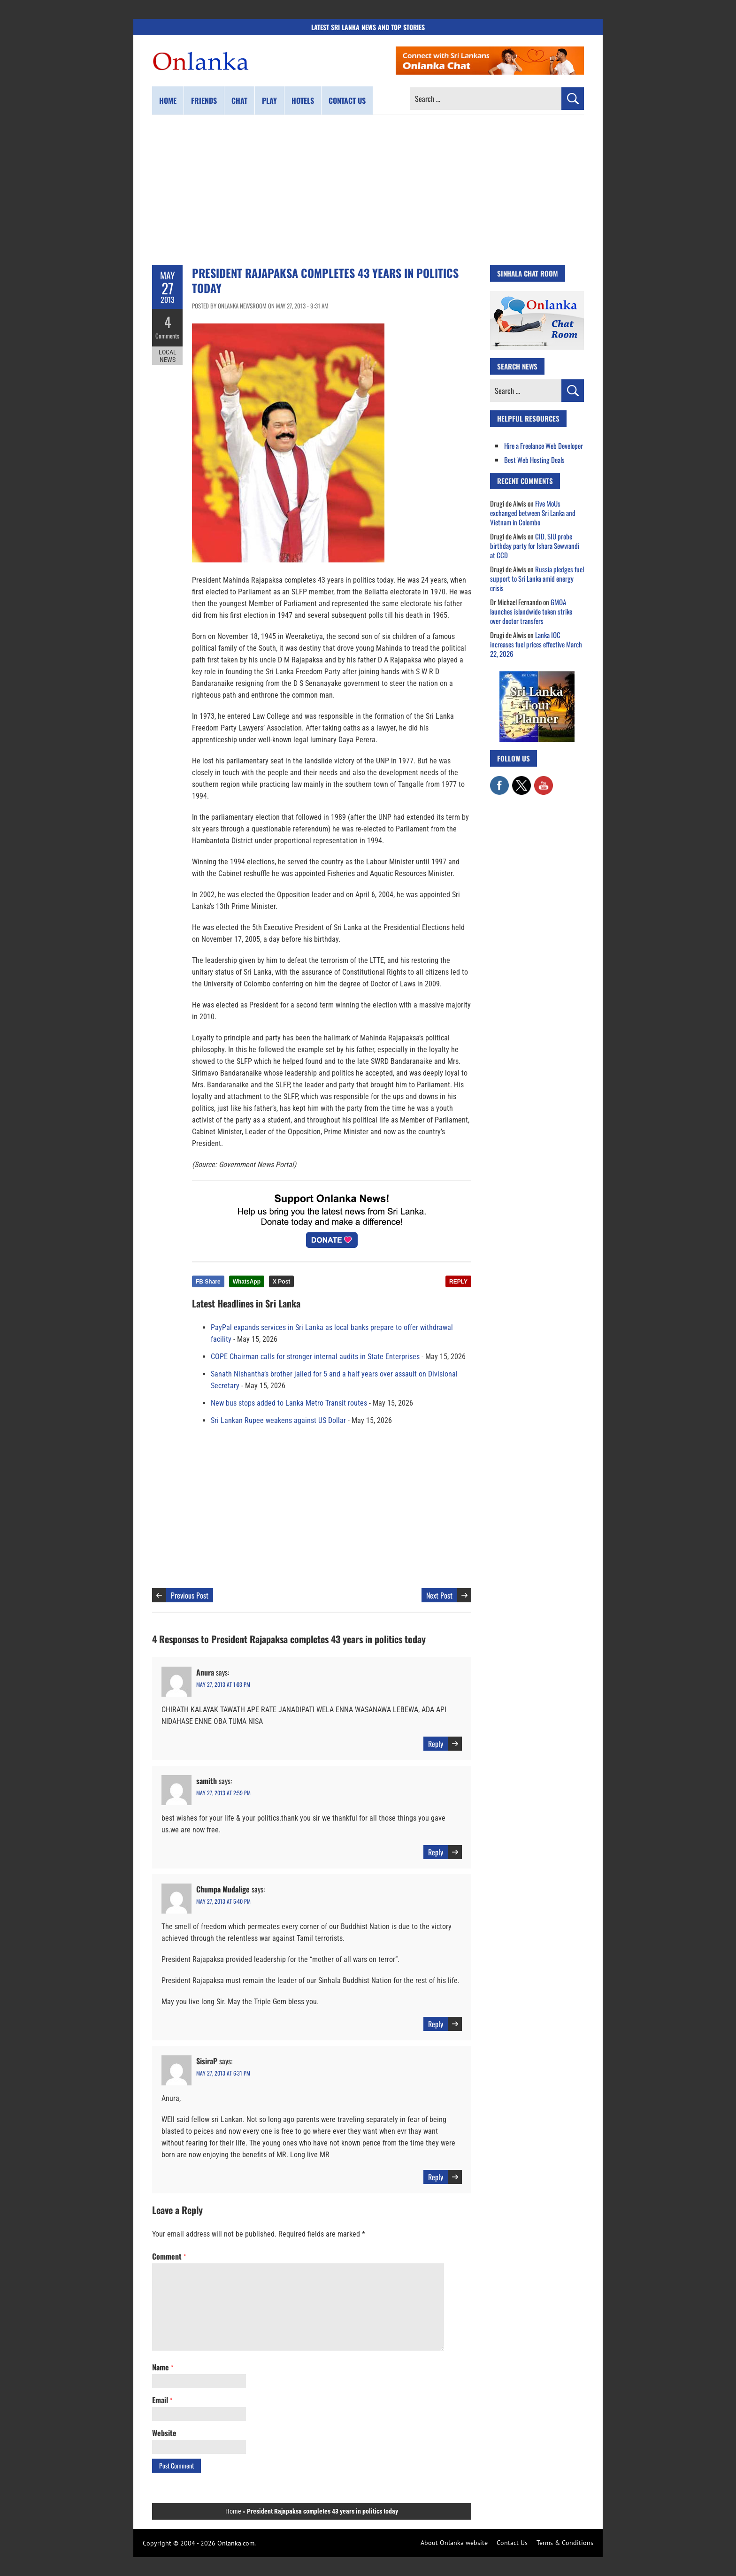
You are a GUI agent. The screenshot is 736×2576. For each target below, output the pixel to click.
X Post (281, 1281)
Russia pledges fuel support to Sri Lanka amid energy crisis (537, 578)
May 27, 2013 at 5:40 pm (223, 1901)
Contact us (347, 100)
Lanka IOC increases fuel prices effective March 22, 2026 (536, 644)
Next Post (439, 1595)
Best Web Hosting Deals (534, 459)
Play (269, 100)
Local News (167, 355)
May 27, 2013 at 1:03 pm (223, 1684)
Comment (169, 2256)
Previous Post (189, 1595)
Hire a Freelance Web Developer (543, 445)
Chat (239, 100)
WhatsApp (247, 1281)
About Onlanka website (454, 2542)
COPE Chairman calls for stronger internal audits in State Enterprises (315, 1356)
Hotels (302, 100)
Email (162, 2400)
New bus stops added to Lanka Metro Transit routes (289, 1403)
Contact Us (512, 2542)
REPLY (458, 1281)
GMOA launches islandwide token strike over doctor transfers (531, 611)
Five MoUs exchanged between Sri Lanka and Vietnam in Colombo (532, 512)
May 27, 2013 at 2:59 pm (223, 1793)
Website (164, 2432)
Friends (204, 100)
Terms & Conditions (565, 2542)
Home (167, 100)
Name (162, 2367)
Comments (167, 335)
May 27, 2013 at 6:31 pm (223, 2073)
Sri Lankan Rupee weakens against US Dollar (278, 1420)
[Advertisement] (368, 190)
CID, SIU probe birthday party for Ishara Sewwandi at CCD (534, 545)
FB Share (208, 1281)
